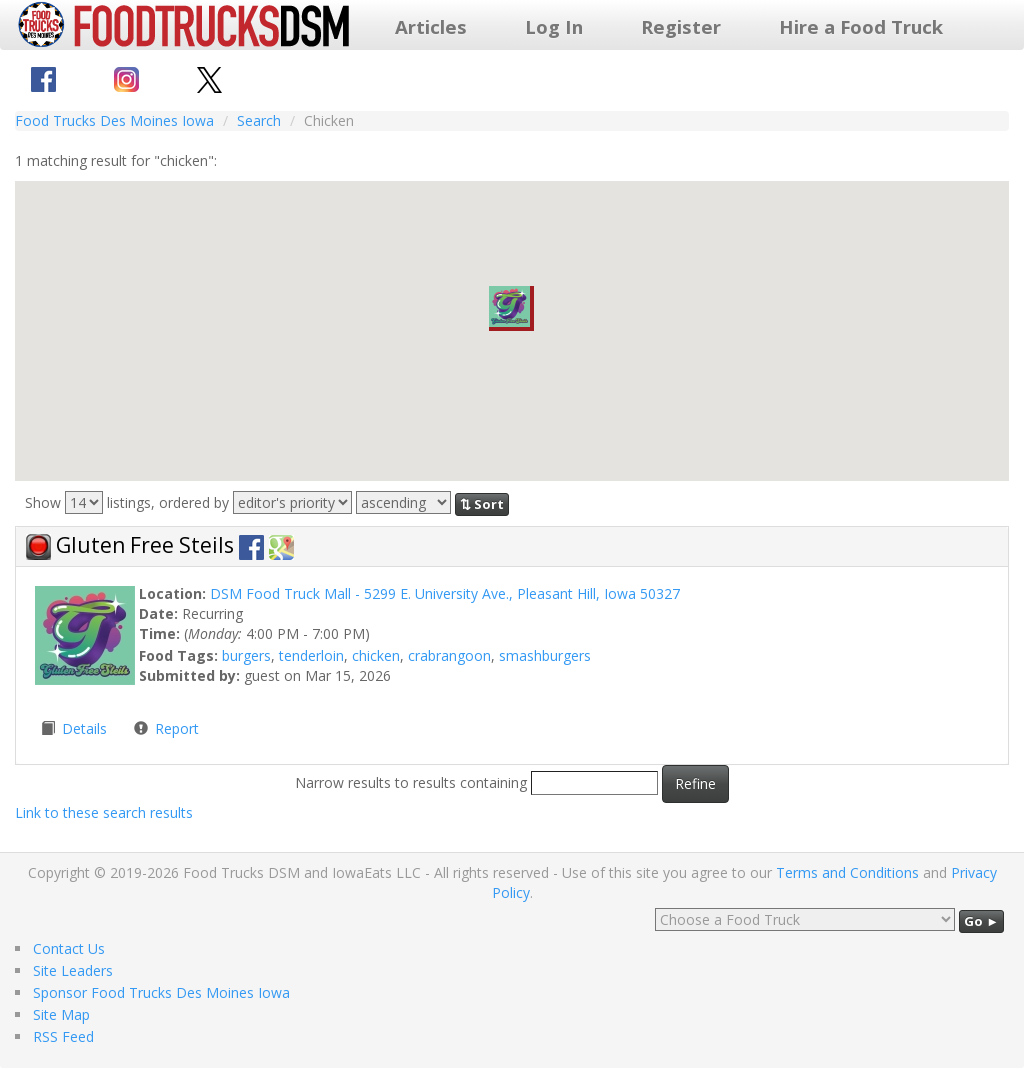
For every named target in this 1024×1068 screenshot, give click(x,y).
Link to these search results (104, 812)
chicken (376, 655)
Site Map (61, 1014)
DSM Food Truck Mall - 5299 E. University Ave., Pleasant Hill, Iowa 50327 (445, 593)
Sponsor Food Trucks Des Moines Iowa (161, 992)
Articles (431, 26)
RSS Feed (63, 1036)
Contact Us (69, 948)
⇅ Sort (482, 504)
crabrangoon (449, 655)
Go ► (981, 921)
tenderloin (311, 655)
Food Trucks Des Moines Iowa (114, 120)
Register (681, 26)
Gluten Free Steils (147, 545)
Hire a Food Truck (861, 26)
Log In (554, 26)
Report (177, 728)
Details (86, 728)
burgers (246, 655)
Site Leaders (73, 970)
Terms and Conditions (847, 872)
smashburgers (545, 655)
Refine (695, 783)
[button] (511, 308)
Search (259, 120)
